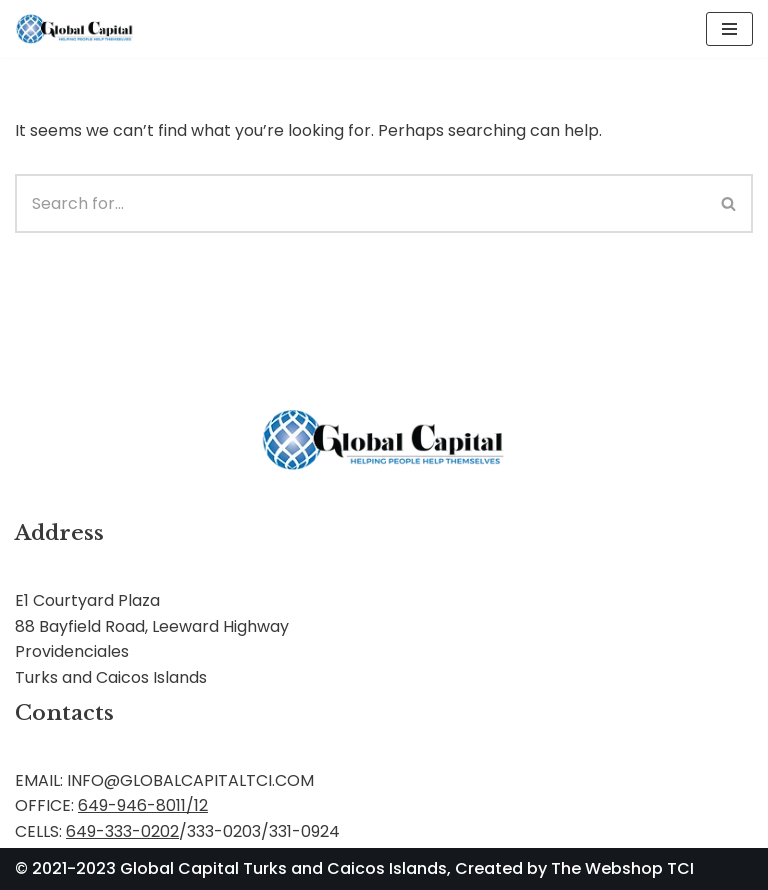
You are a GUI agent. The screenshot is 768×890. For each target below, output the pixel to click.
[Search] (360, 203)
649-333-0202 (122, 831)
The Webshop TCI (622, 868)
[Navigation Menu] (729, 29)
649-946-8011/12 (143, 805)
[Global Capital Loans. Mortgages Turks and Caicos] (75, 29)
